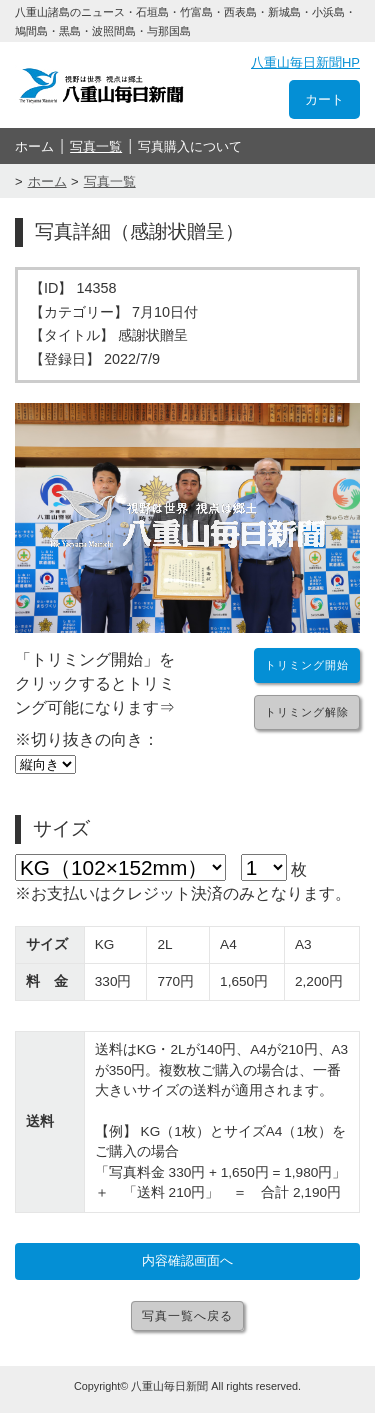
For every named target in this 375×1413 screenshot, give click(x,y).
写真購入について (190, 146)
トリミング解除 (307, 712)
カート (324, 99)
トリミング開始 (307, 665)
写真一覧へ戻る (187, 1316)
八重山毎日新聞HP (305, 62)
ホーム (34, 146)
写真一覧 (96, 146)
